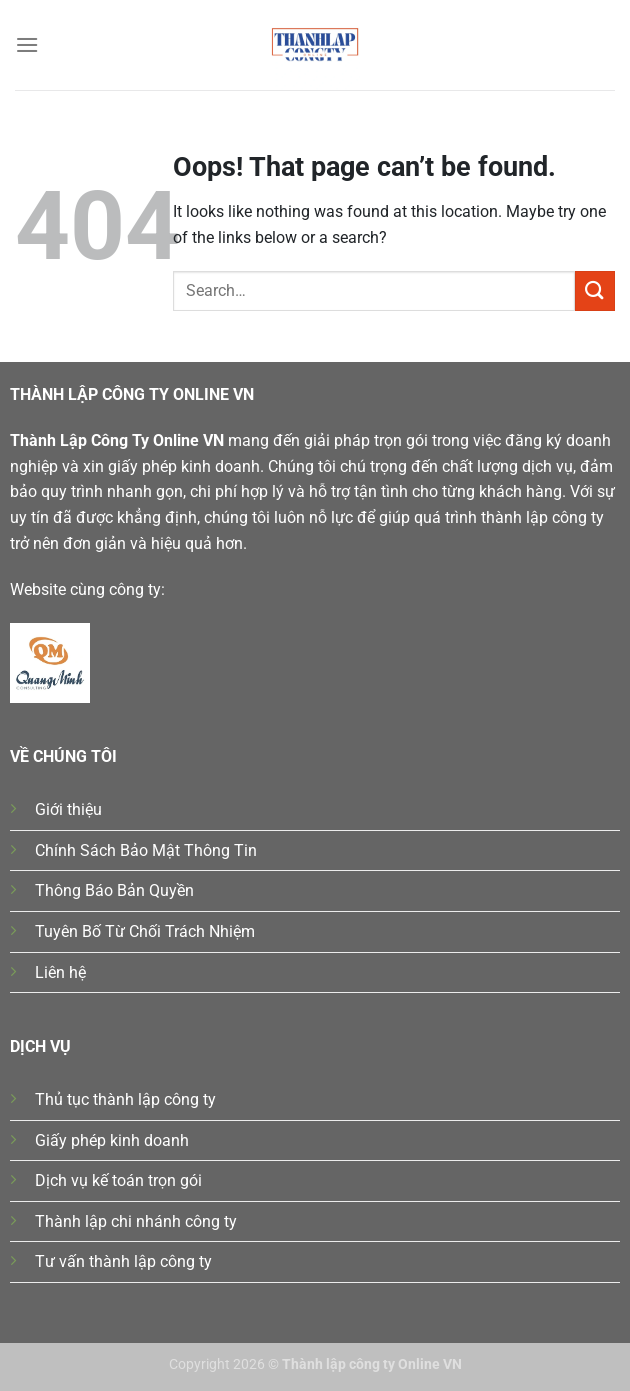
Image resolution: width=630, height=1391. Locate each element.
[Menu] (27, 44)
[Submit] (595, 290)
